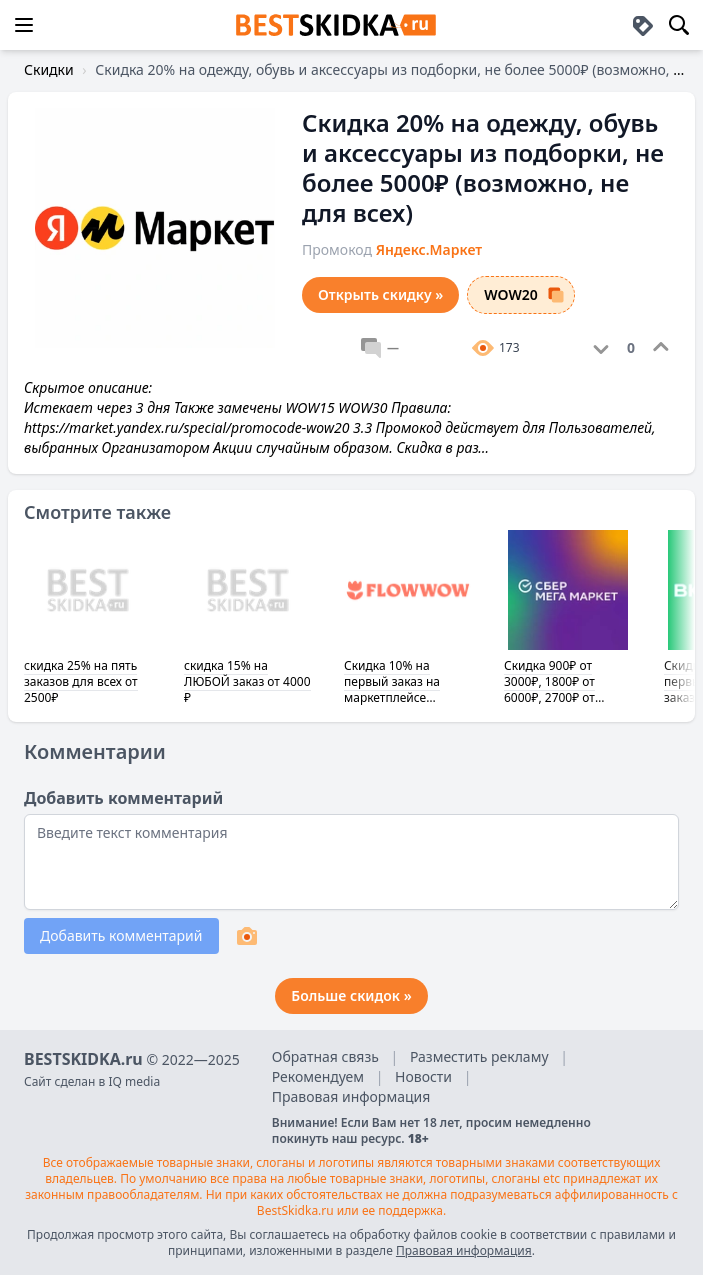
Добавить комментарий (121, 935)
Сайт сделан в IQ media (92, 1081)
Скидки (49, 69)
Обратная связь (325, 1056)
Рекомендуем (318, 1076)
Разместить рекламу (479, 1056)
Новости (423, 1076)
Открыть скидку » (380, 294)
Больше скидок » (351, 995)
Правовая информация (351, 1096)
